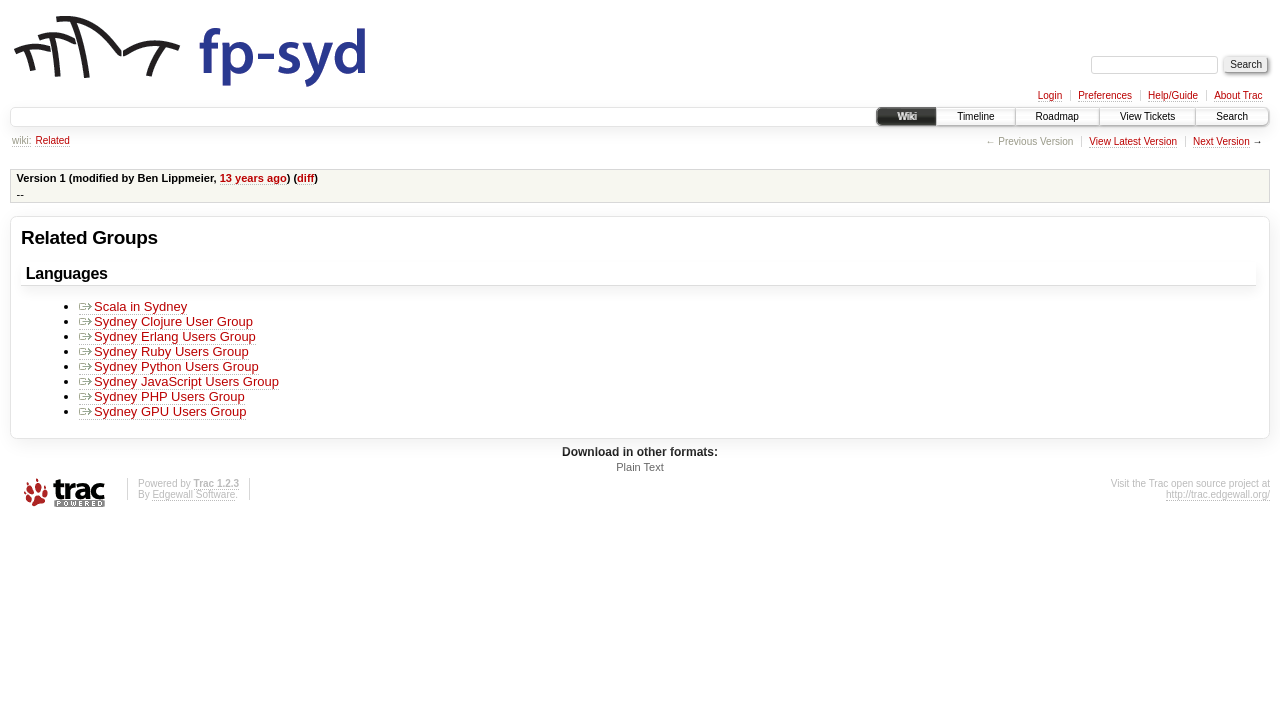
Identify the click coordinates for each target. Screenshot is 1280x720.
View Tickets (1147, 116)
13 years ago (253, 178)
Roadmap (1057, 116)
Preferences (1105, 95)
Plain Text (640, 467)
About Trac (1238, 95)
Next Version (1221, 141)
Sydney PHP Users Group (162, 396)
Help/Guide (1173, 95)
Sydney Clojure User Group (166, 321)
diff (305, 178)
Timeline (975, 116)
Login (1050, 95)
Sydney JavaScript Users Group (179, 381)
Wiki (906, 116)
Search (1232, 116)
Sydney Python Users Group (169, 366)
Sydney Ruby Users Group (164, 351)
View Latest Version (1133, 141)
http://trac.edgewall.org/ (1218, 494)
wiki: (21, 140)
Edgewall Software (193, 494)
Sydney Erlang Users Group (167, 336)
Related (52, 140)
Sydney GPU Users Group (162, 411)
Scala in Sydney (133, 306)
